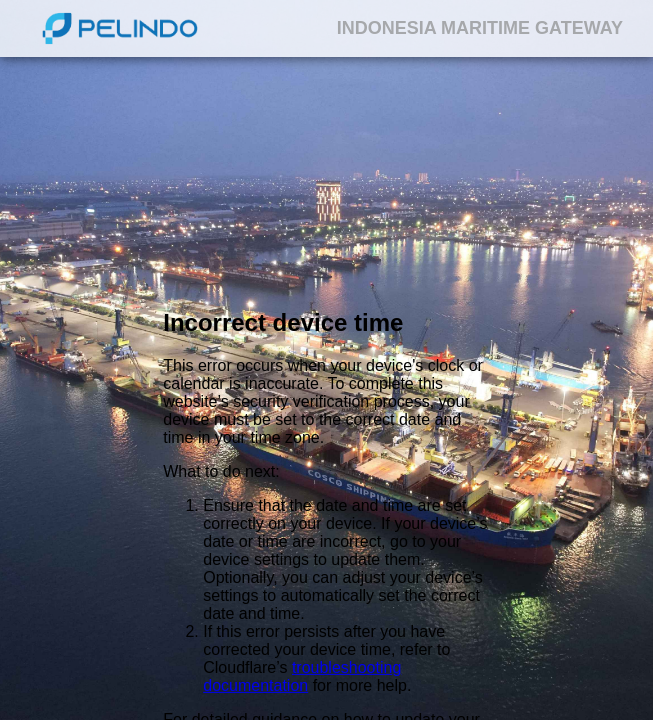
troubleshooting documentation (302, 676)
